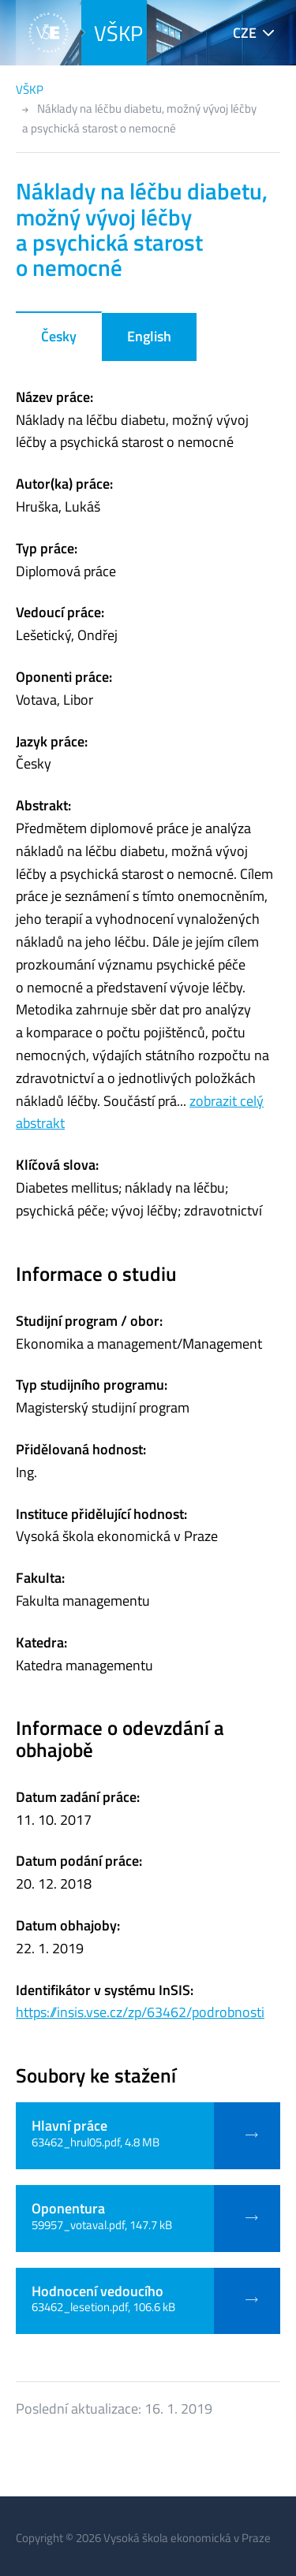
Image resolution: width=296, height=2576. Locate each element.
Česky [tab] (59, 336)
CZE (245, 32)
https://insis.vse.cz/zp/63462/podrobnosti (140, 2012)
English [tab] (149, 336)
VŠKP (118, 33)
